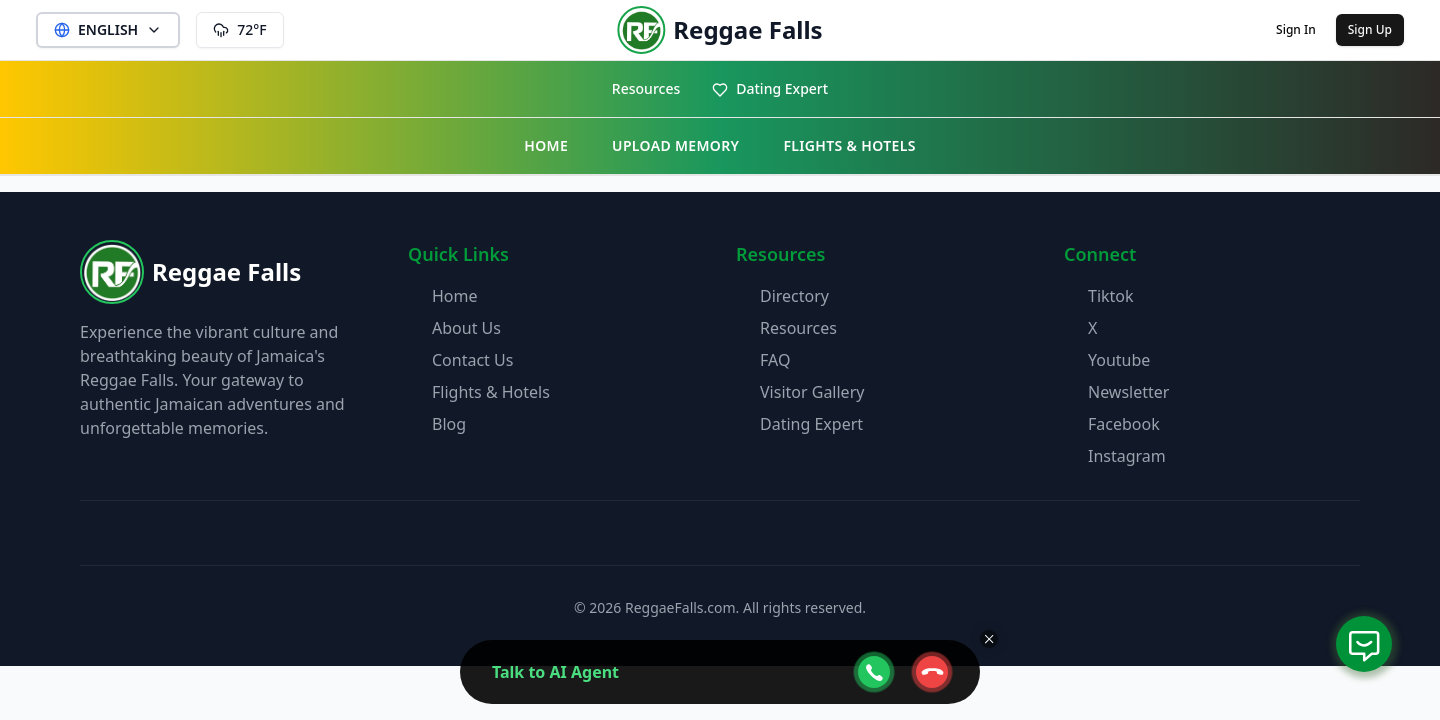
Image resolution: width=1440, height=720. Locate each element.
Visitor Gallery (812, 392)
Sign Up (1370, 29)
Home (455, 296)
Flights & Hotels (491, 392)
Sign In (1296, 29)
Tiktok (1111, 296)
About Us (466, 328)
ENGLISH (108, 29)
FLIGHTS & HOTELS (849, 145)
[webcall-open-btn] (874, 672)
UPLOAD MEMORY (675, 145)
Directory (794, 296)
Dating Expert (770, 88)
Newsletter (1128, 392)
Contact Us (472, 360)
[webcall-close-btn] (932, 672)
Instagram (1127, 456)
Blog (449, 424)
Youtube (1119, 360)
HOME (546, 145)
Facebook (1124, 424)
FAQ (775, 360)
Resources (646, 88)
